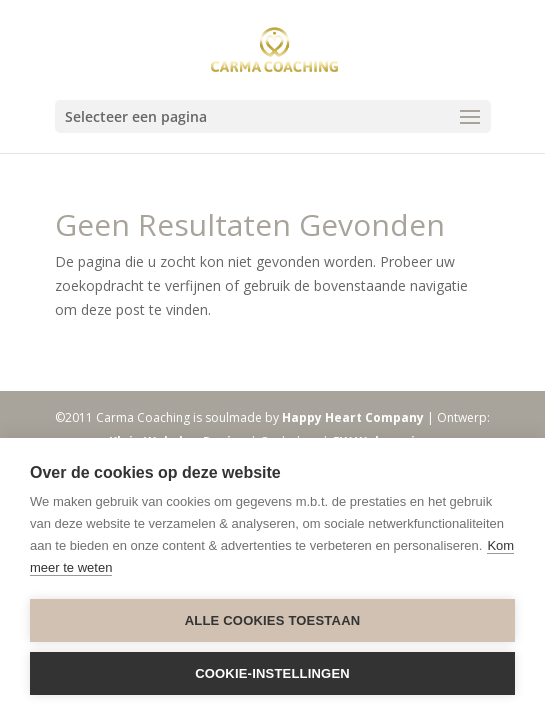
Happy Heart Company (353, 417)
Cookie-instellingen (272, 673)
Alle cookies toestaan (273, 620)
